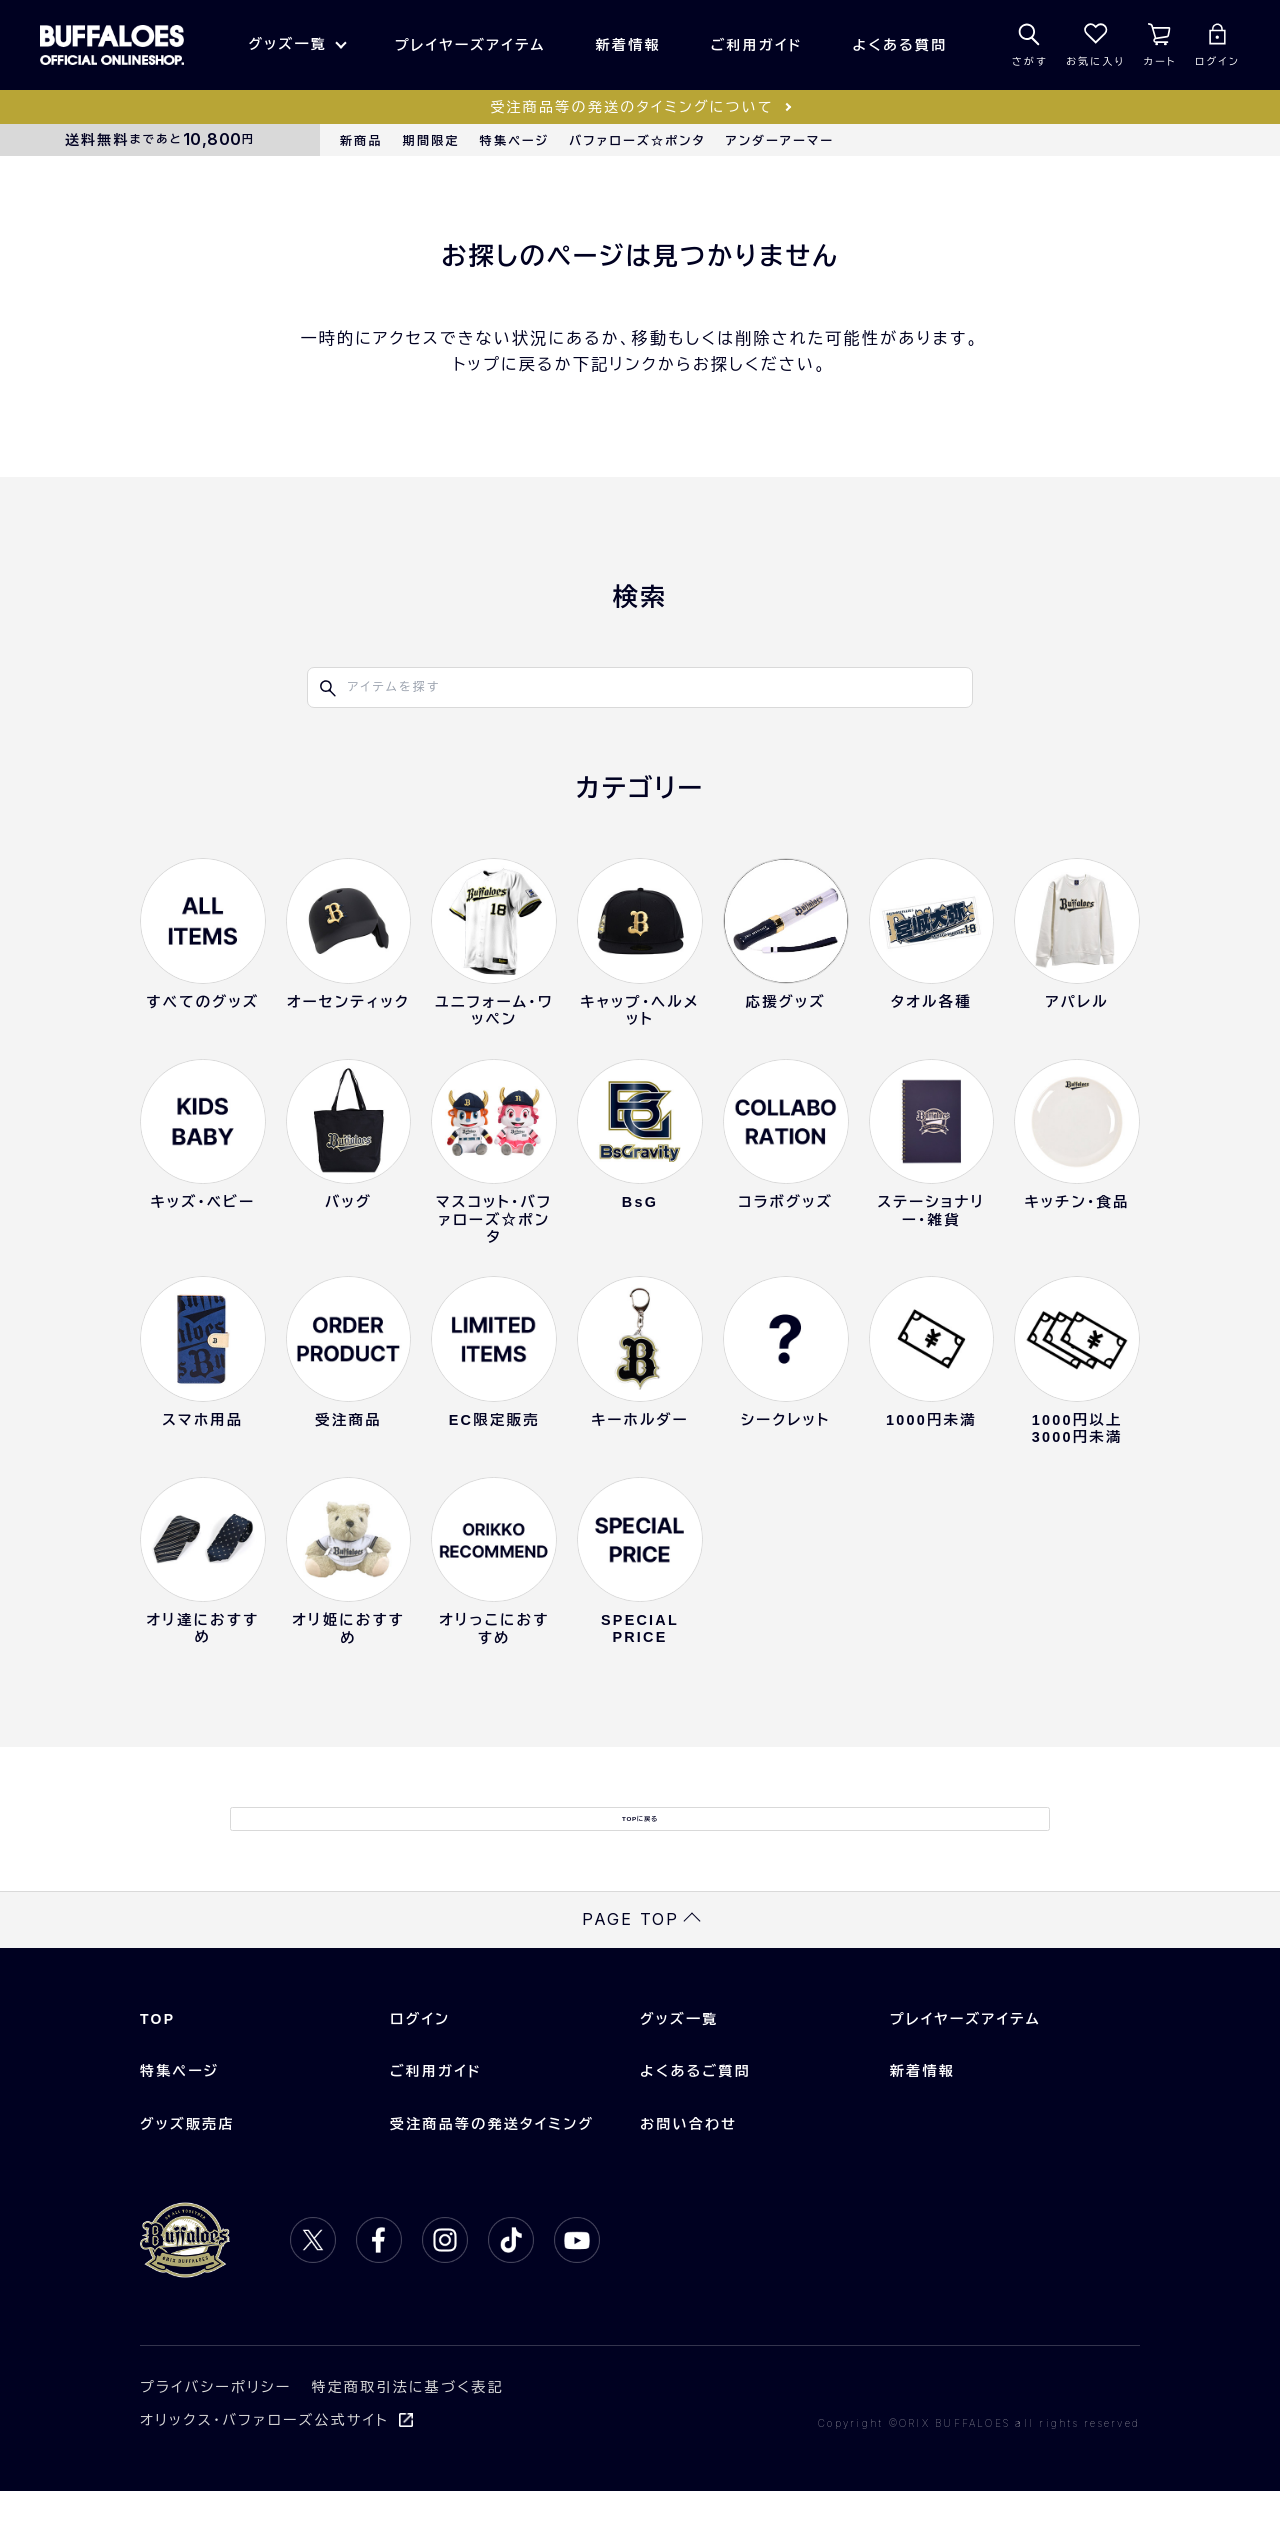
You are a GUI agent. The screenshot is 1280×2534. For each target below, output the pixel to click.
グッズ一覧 (287, 44)
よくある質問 (900, 45)
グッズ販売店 (187, 2166)
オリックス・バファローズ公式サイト (264, 2462)
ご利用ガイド (757, 45)
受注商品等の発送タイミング (492, 2166)
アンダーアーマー (780, 141)
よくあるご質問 (695, 2114)
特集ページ (515, 141)
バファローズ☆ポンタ (637, 141)
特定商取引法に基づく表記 (408, 2430)
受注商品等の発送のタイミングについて (631, 107)
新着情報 (628, 45)
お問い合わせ (688, 2166)
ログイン (420, 2062)
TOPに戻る (640, 1840)
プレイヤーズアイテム (470, 45)
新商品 (361, 141)
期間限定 (431, 141)
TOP (157, 2062)
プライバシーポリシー (216, 2430)
